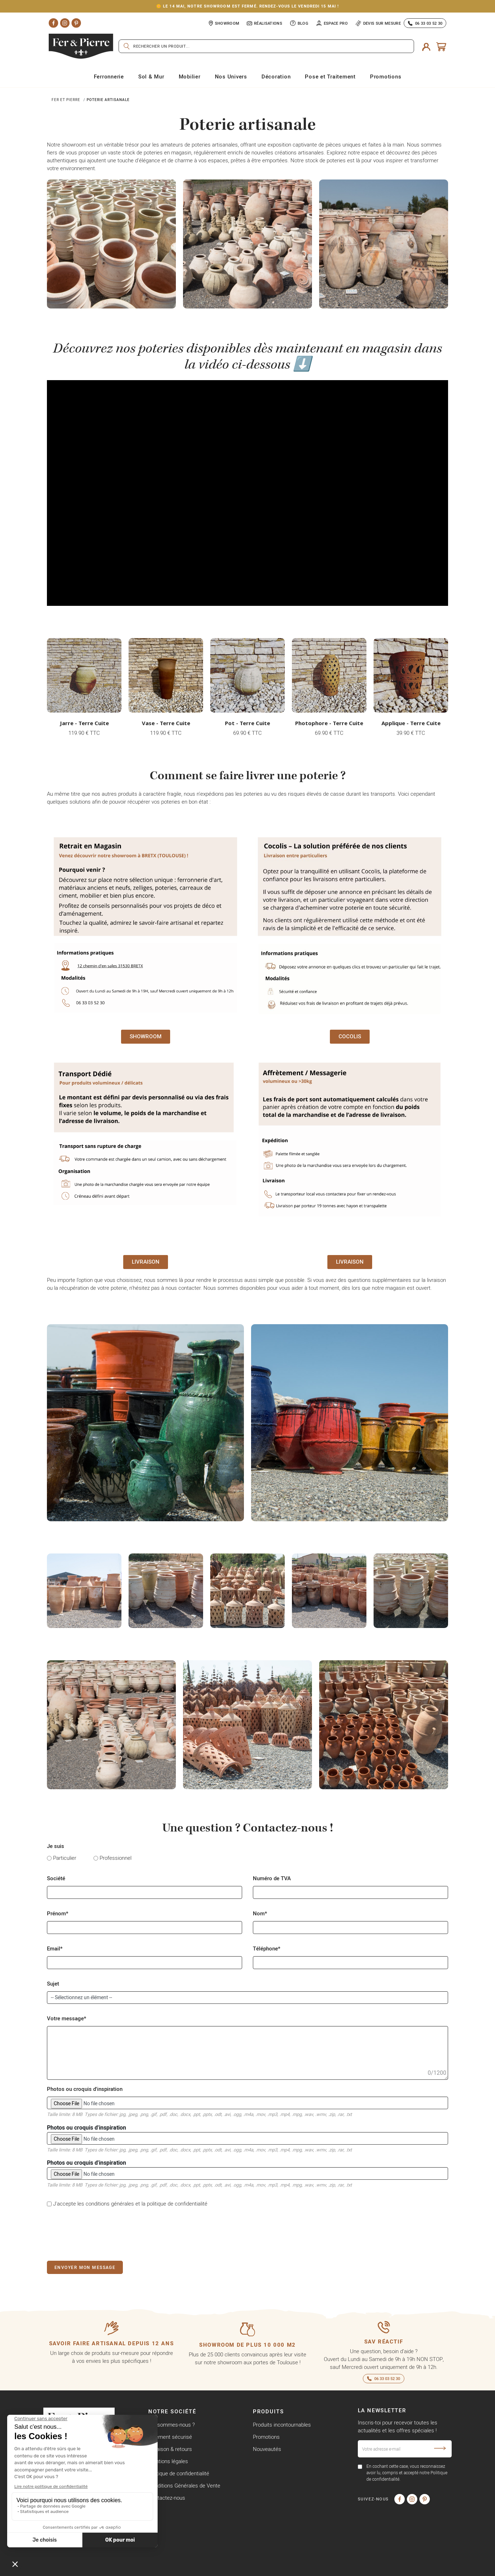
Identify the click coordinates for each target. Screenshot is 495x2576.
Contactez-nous (166, 2497)
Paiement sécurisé (170, 2437)
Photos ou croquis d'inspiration (247, 2138)
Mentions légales (168, 2461)
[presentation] (101, 2233)
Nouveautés (267, 2449)
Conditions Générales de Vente (184, 2485)
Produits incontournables (282, 2424)
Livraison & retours (170, 2449)
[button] (145, 1037)
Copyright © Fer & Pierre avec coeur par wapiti (97, 2568)
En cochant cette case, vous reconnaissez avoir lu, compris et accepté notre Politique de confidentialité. (406, 2472)
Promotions (266, 2437)
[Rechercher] (266, 46)
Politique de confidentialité (178, 2473)
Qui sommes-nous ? (171, 2424)
